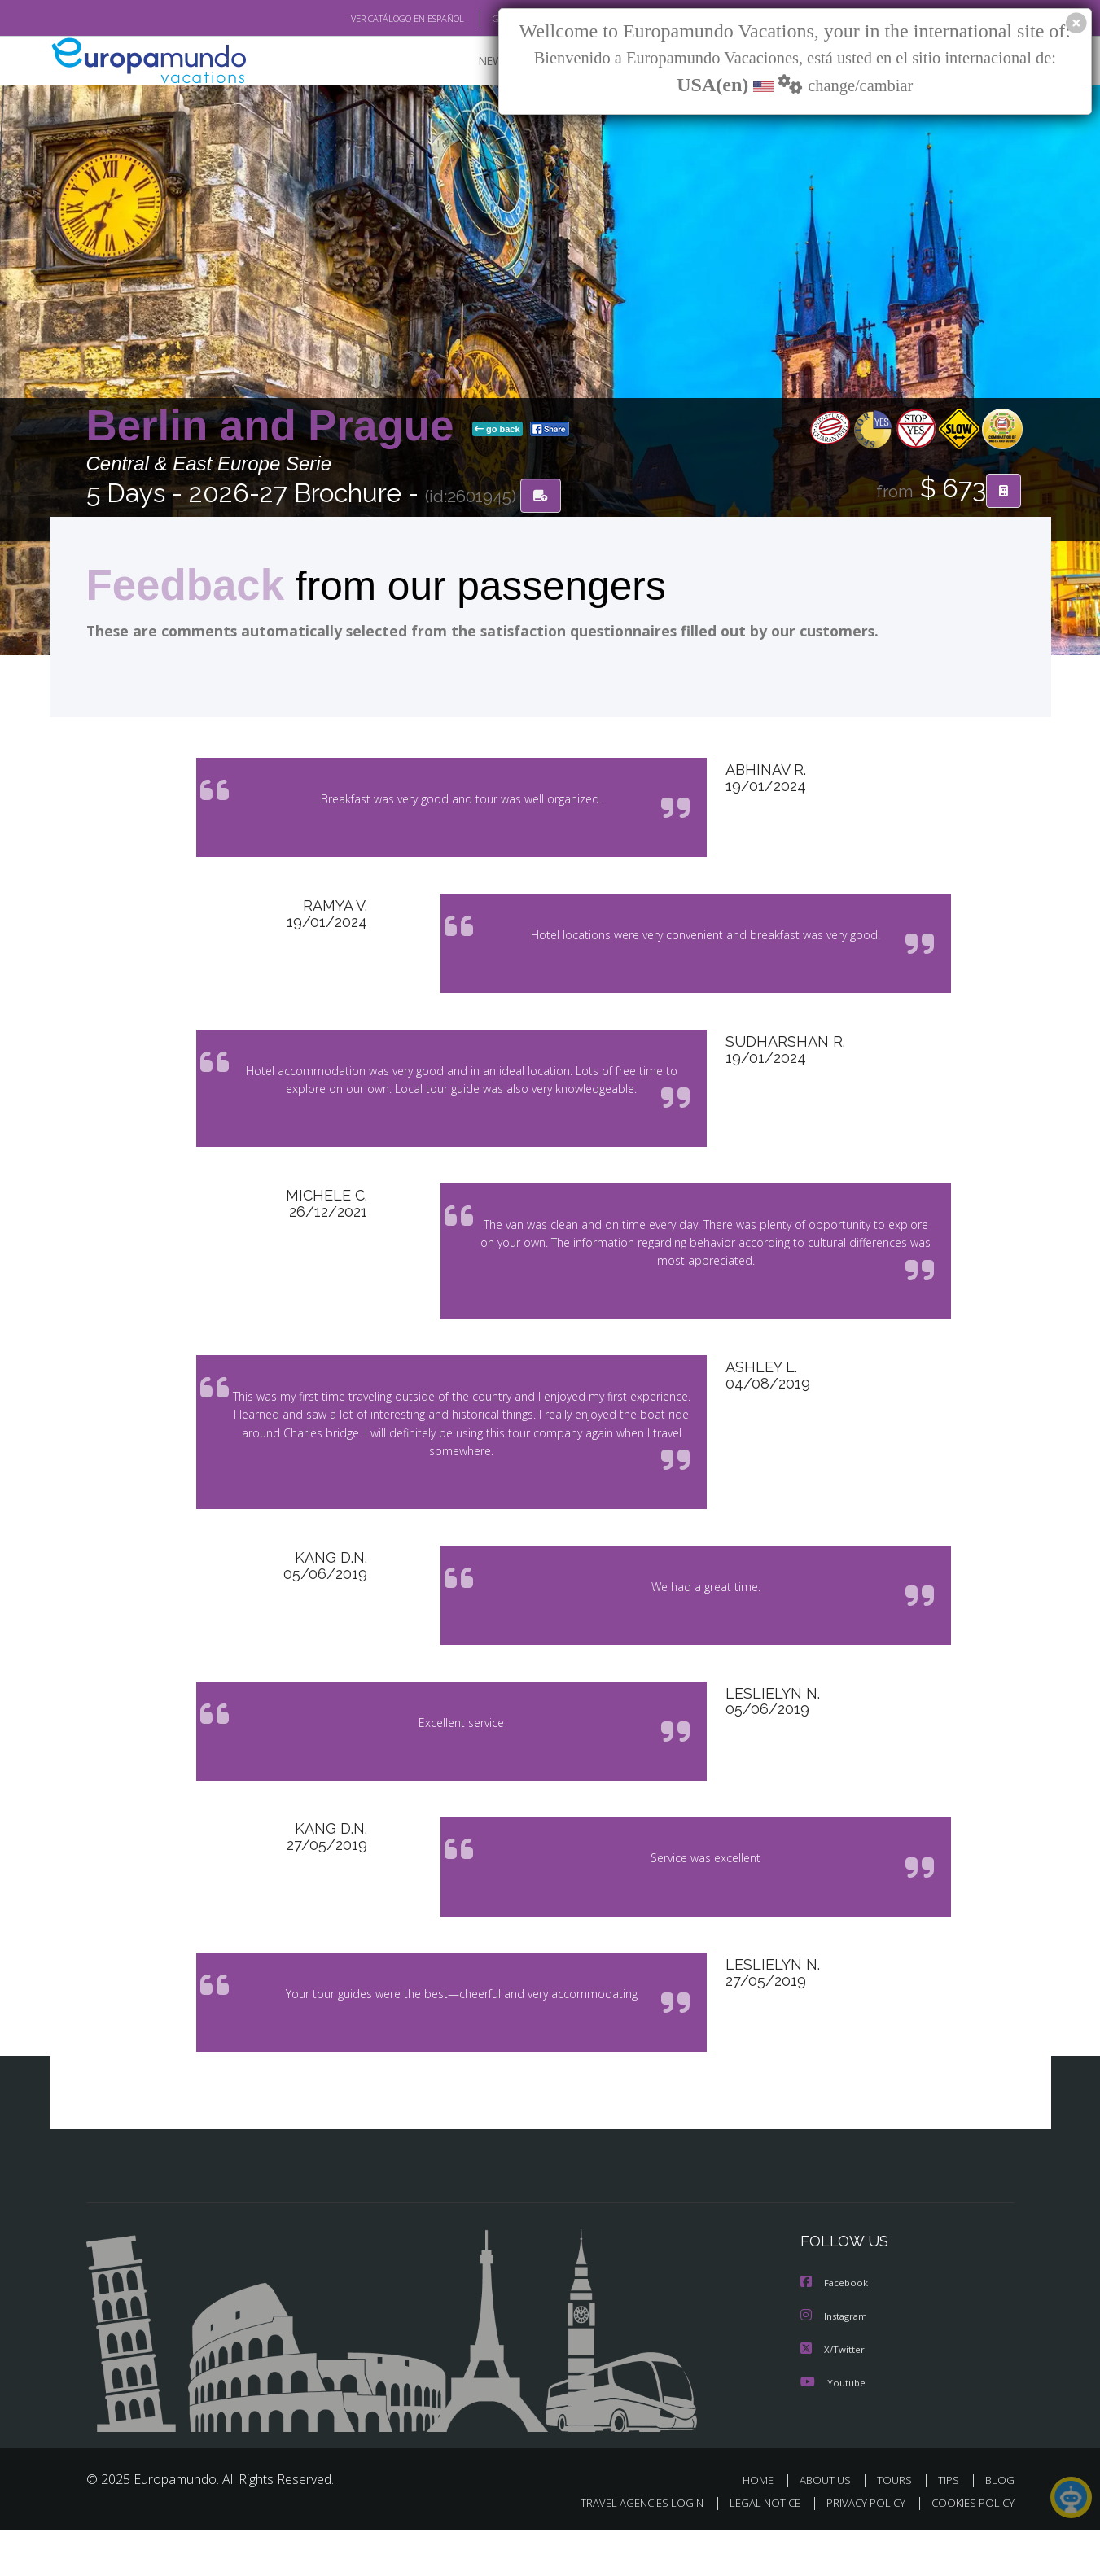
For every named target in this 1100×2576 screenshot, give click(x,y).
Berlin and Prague (276, 426)
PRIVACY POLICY (857, 2549)
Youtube (833, 2427)
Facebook (835, 2330)
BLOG (999, 2525)
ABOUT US (830, 2525)
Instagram (835, 2362)
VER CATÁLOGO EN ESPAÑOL (369, 19)
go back (497, 430)
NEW (475, 61)
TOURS (897, 2525)
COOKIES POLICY (969, 2549)
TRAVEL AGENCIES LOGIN (625, 2549)
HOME (764, 2525)
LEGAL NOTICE (753, 2549)
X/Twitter (833, 2395)
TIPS (950, 2525)
